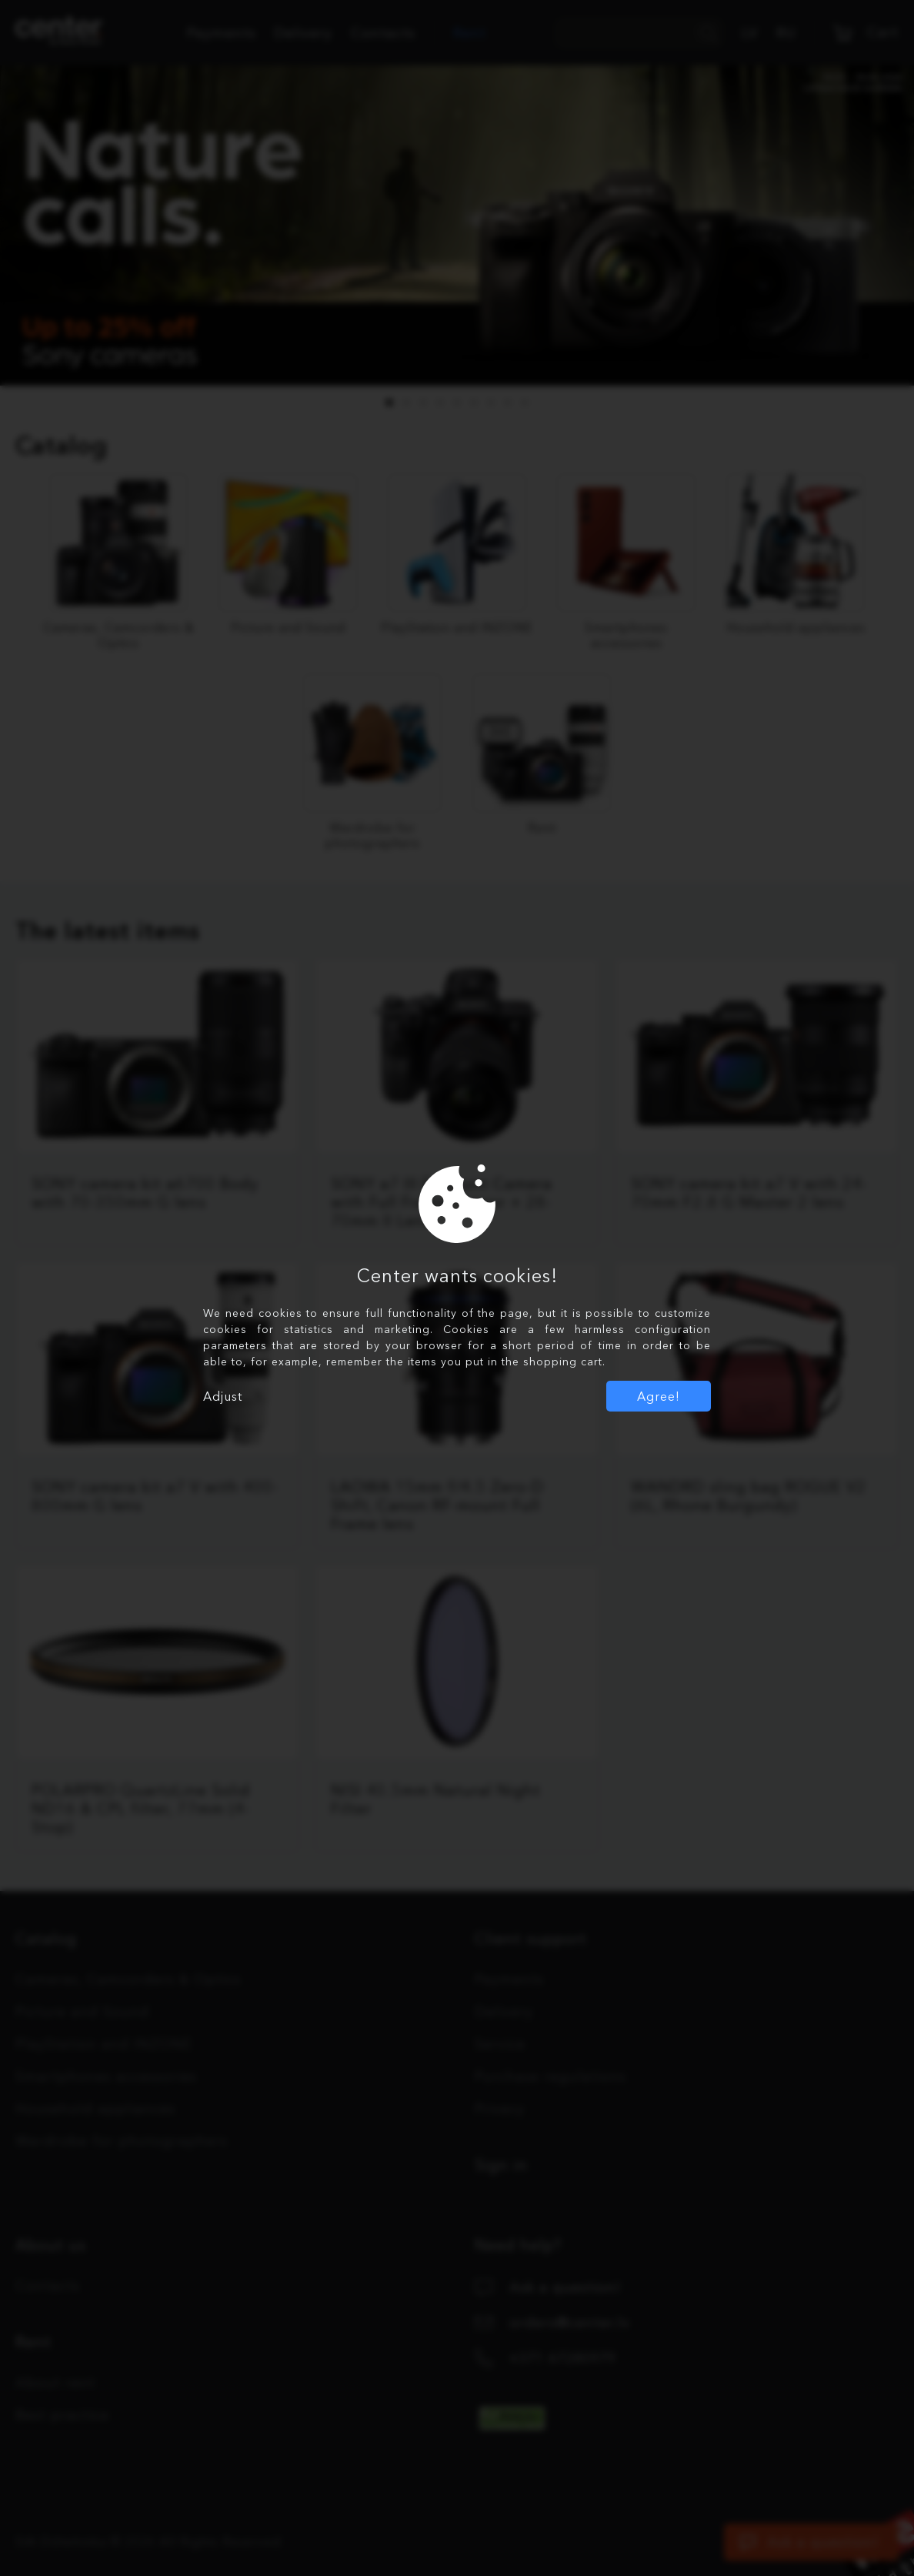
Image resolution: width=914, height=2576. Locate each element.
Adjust (222, 1396)
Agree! (658, 1396)
